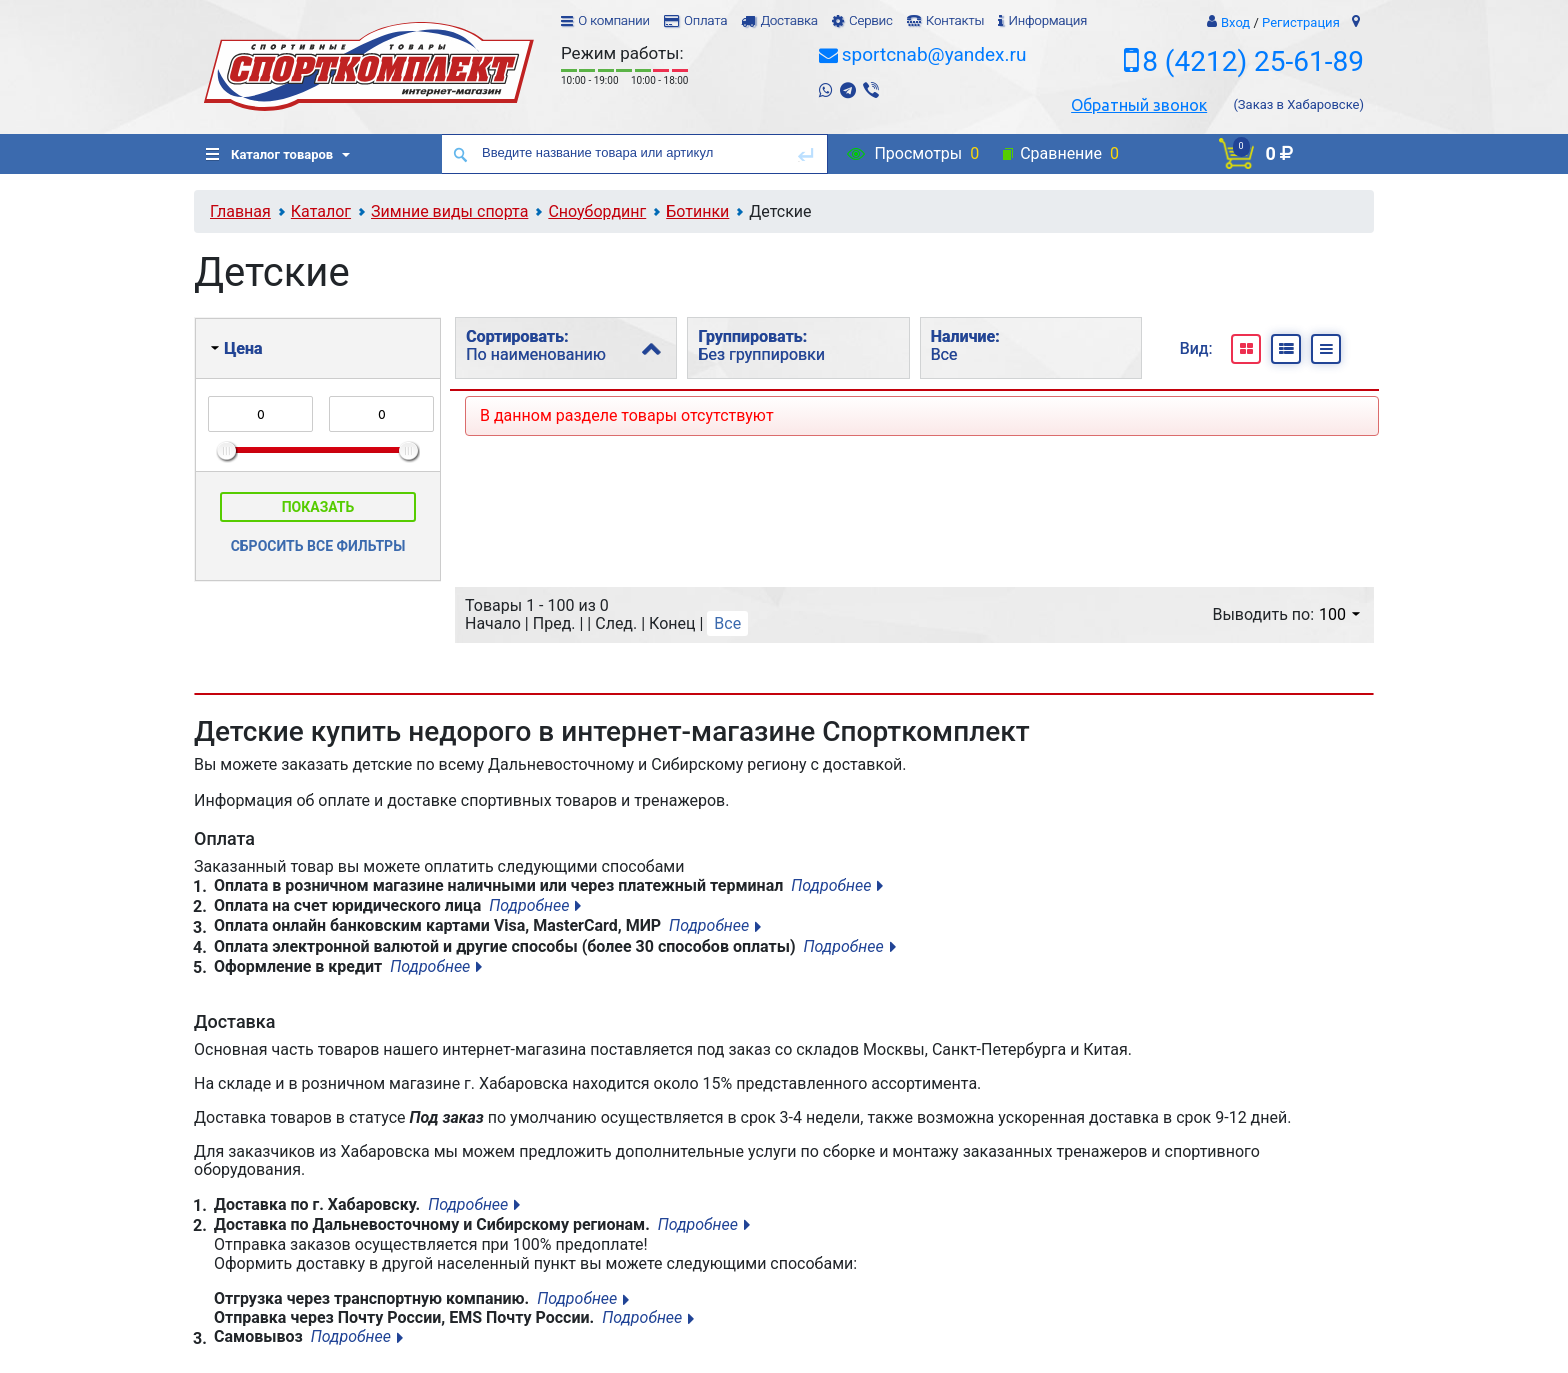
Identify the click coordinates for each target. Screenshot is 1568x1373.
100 (1339, 614)
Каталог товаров (269, 154)
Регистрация (1301, 22)
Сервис (871, 20)
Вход (1235, 22)
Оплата (705, 20)
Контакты (955, 20)
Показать (318, 507)
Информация (1047, 20)
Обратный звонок (1139, 105)
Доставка (788, 20)
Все (727, 623)
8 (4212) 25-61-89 (1253, 61)
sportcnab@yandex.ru (934, 54)
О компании (614, 20)
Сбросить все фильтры (318, 546)
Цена (236, 348)
